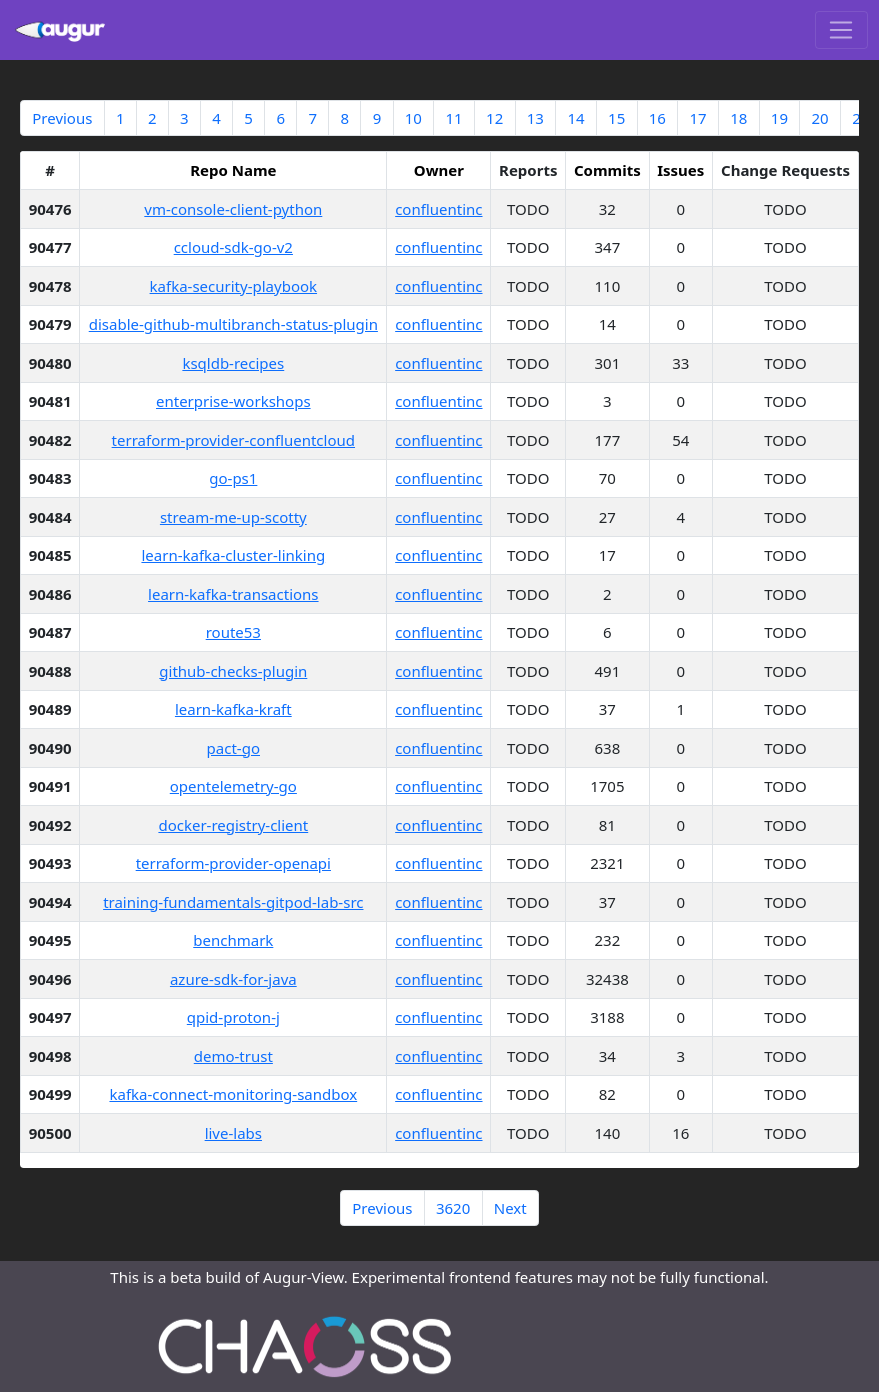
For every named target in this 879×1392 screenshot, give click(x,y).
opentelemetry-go (233, 786)
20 (819, 118)
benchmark (233, 940)
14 (575, 118)
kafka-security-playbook (233, 286)
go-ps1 (233, 478)
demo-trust (233, 1056)
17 (697, 118)
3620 (453, 1208)
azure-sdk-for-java (233, 979)
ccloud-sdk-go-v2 (233, 247)
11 (453, 118)
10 (413, 118)
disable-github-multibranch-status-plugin (233, 324)
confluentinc (438, 209)
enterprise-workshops (233, 401)
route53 (233, 632)
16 (657, 118)
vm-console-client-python (233, 209)
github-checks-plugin (233, 671)
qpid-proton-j (233, 1017)
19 (779, 118)
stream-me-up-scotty (233, 517)
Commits (607, 170)
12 (494, 118)
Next (510, 1208)
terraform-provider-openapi (233, 863)
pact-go (233, 748)
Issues (680, 170)
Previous (62, 118)
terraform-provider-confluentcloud (233, 440)
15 (616, 118)
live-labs (233, 1133)
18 (738, 118)
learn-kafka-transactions (233, 594)
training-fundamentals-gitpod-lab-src (233, 902)
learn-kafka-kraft (233, 709)
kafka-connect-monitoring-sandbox (233, 1094)
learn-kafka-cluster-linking (233, 555)
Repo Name (233, 170)
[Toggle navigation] (841, 30)
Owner (439, 170)
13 (535, 118)
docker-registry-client (233, 825)
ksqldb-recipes (233, 363)
